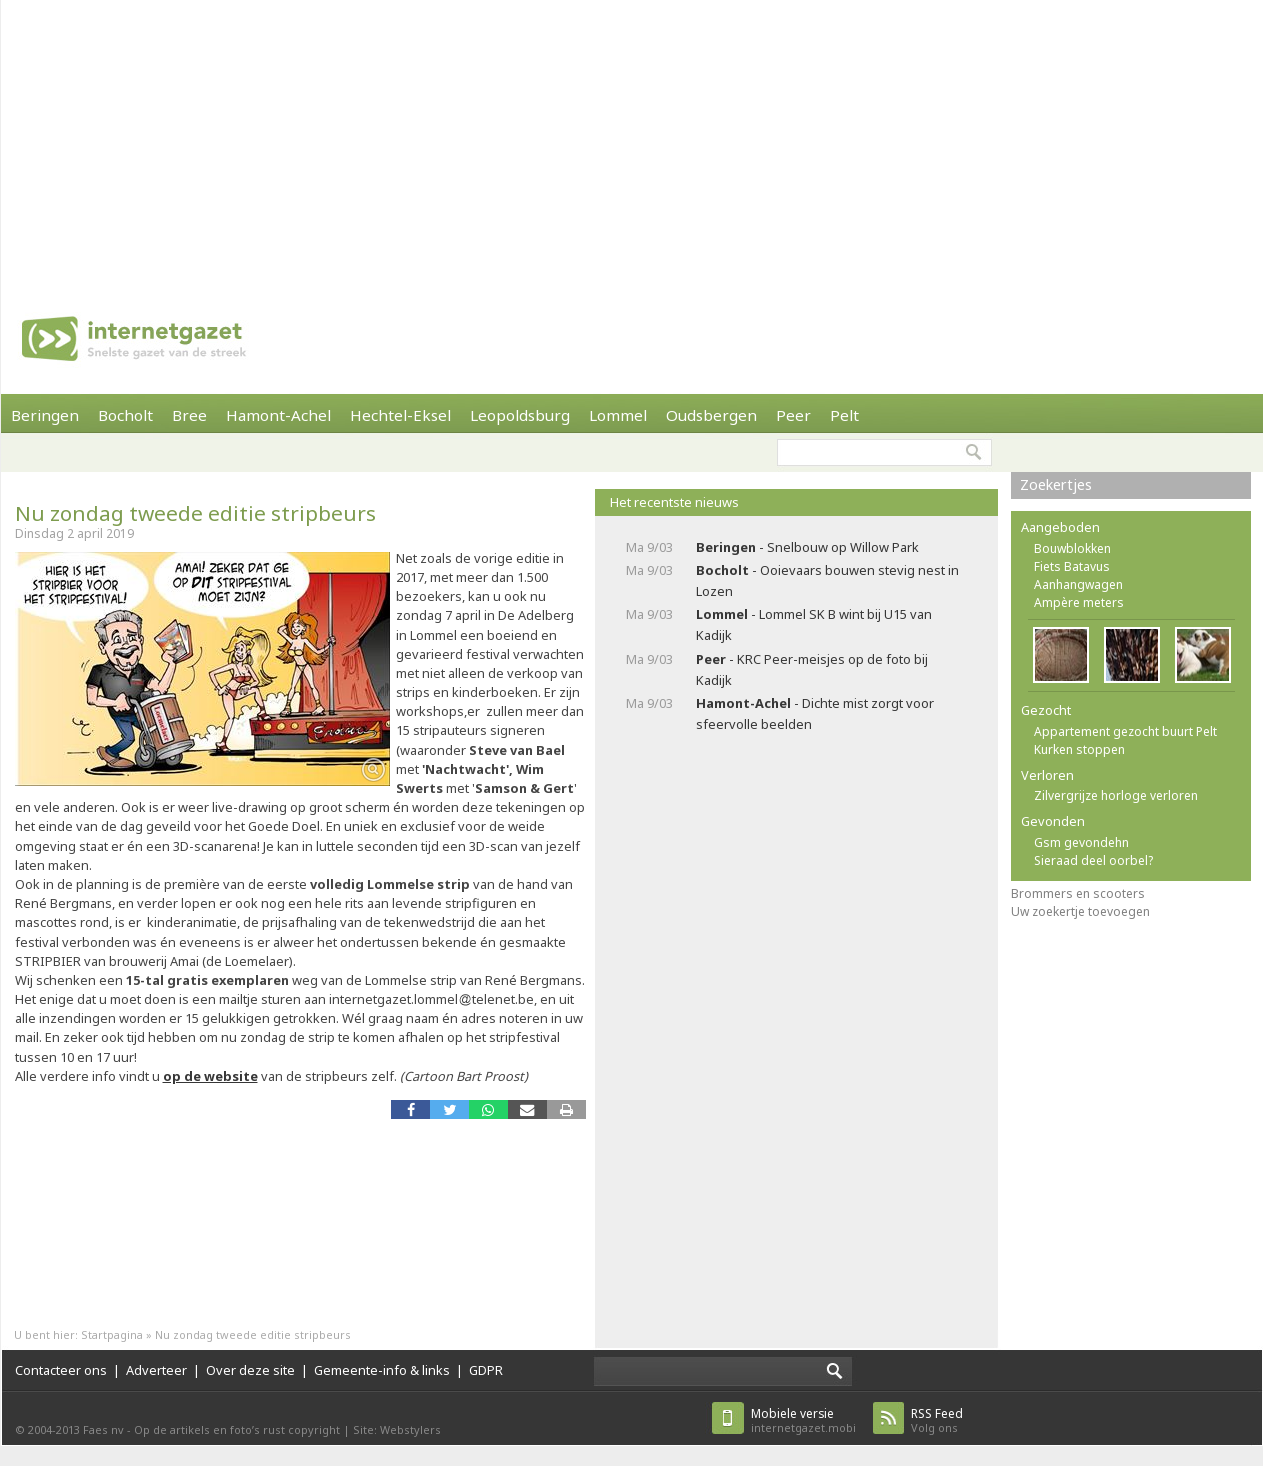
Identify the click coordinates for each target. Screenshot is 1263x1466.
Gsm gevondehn (1081, 842)
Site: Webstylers (397, 1429)
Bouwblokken (1072, 548)
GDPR (486, 1370)
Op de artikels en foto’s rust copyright (237, 1429)
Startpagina (112, 1334)
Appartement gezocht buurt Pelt (1125, 731)
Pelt (844, 415)
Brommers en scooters (1078, 893)
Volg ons (937, 1420)
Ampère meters (1079, 602)
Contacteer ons (61, 1370)
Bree (189, 415)
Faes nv (103, 1429)
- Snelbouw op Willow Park (807, 547)
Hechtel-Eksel (400, 415)
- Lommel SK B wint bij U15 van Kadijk (814, 624)
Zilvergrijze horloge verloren (1116, 795)
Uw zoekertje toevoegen (1080, 911)
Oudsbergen (711, 415)
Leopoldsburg (520, 415)
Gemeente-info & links (382, 1370)
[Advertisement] (586, 140)
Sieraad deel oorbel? (1093, 860)
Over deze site (250, 1370)
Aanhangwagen (1078, 584)
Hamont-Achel (278, 415)
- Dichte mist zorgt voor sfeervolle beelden (815, 713)
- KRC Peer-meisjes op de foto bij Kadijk (812, 669)
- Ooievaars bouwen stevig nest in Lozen (827, 580)
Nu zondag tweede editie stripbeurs (195, 513)
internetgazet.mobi (803, 1420)
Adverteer (156, 1370)
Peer (793, 415)
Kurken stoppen (1079, 749)
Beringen (45, 415)
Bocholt (125, 415)
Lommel (618, 415)
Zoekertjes (1056, 484)
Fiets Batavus (1072, 566)
